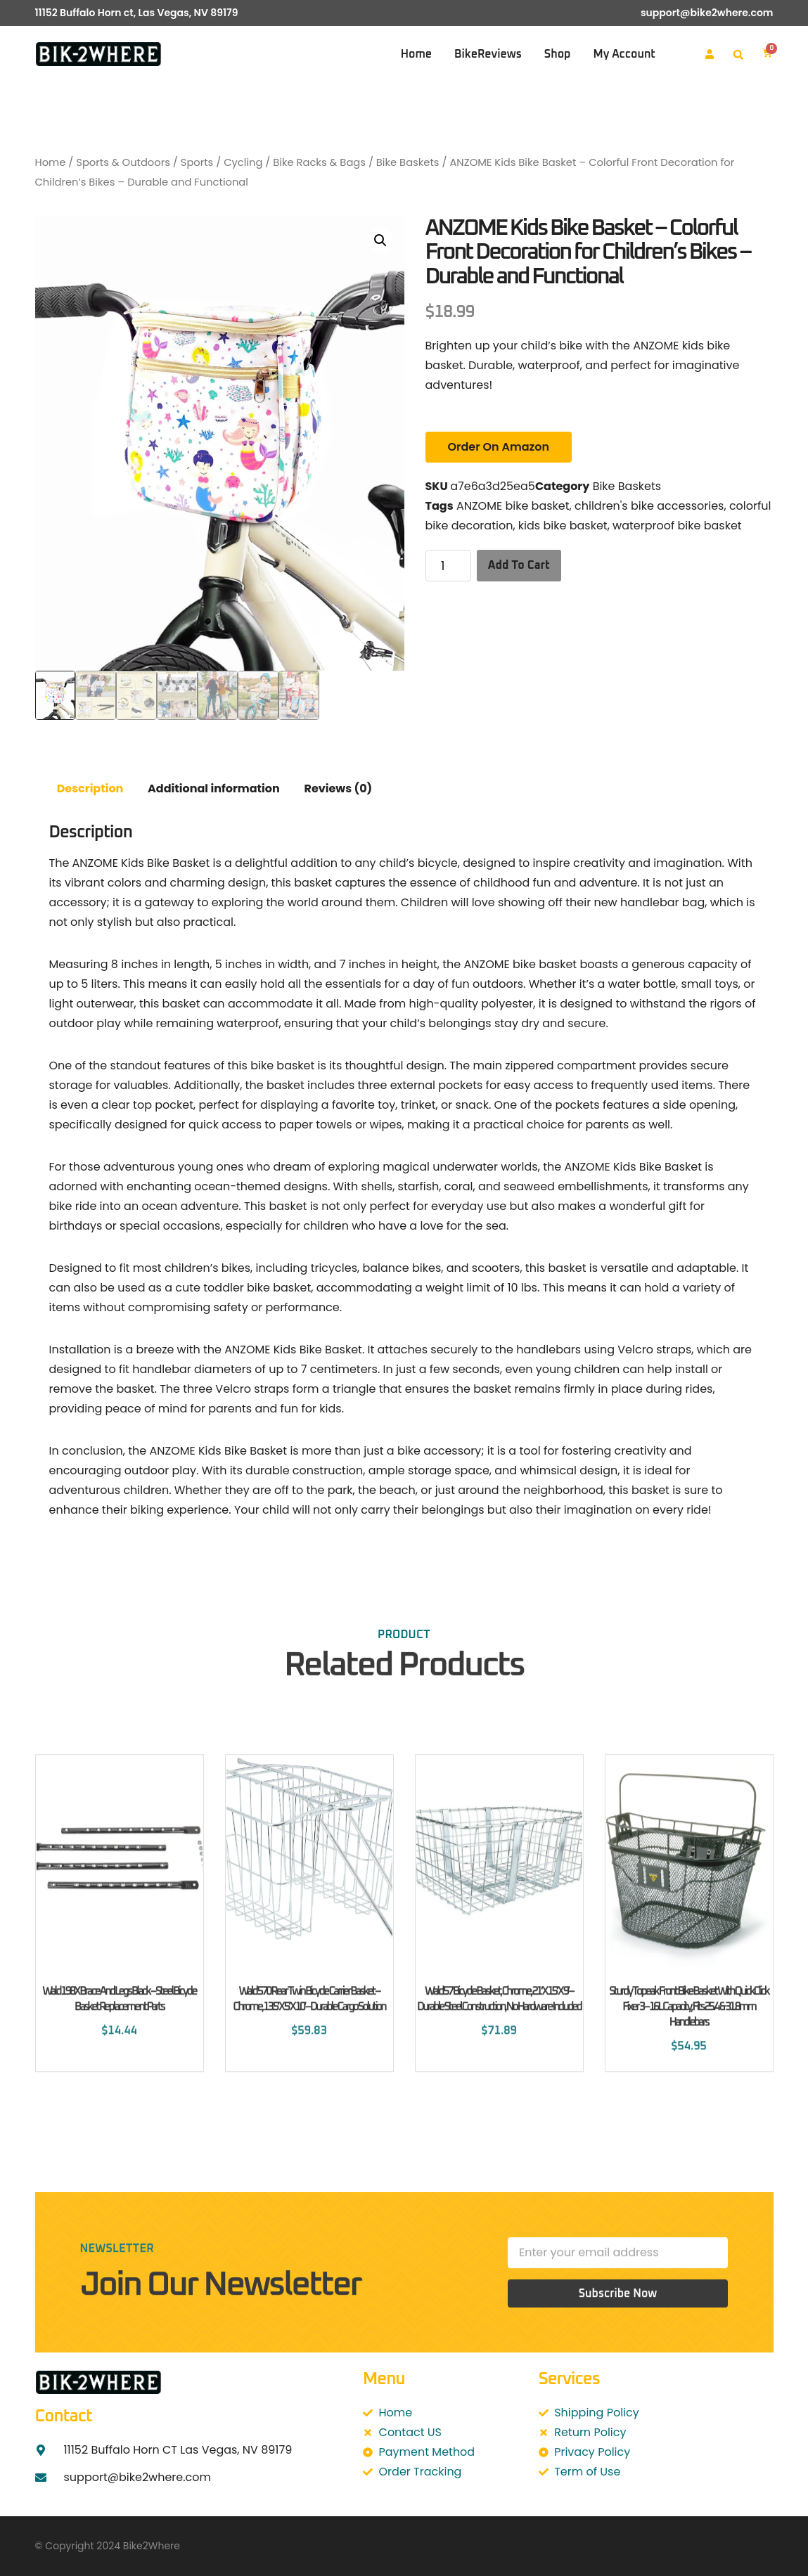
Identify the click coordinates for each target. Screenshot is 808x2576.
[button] (738, 55)
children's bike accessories (649, 506)
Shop (557, 54)
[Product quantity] (448, 565)
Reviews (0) (338, 788)
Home (416, 54)
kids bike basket (563, 525)
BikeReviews (488, 54)
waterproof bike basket (677, 525)
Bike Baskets (408, 162)
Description (90, 788)
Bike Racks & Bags (319, 162)
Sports (197, 162)
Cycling (243, 162)
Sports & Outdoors (123, 162)
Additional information (214, 788)
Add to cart (519, 565)
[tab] (90, 788)
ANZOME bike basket (513, 506)
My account (624, 54)
